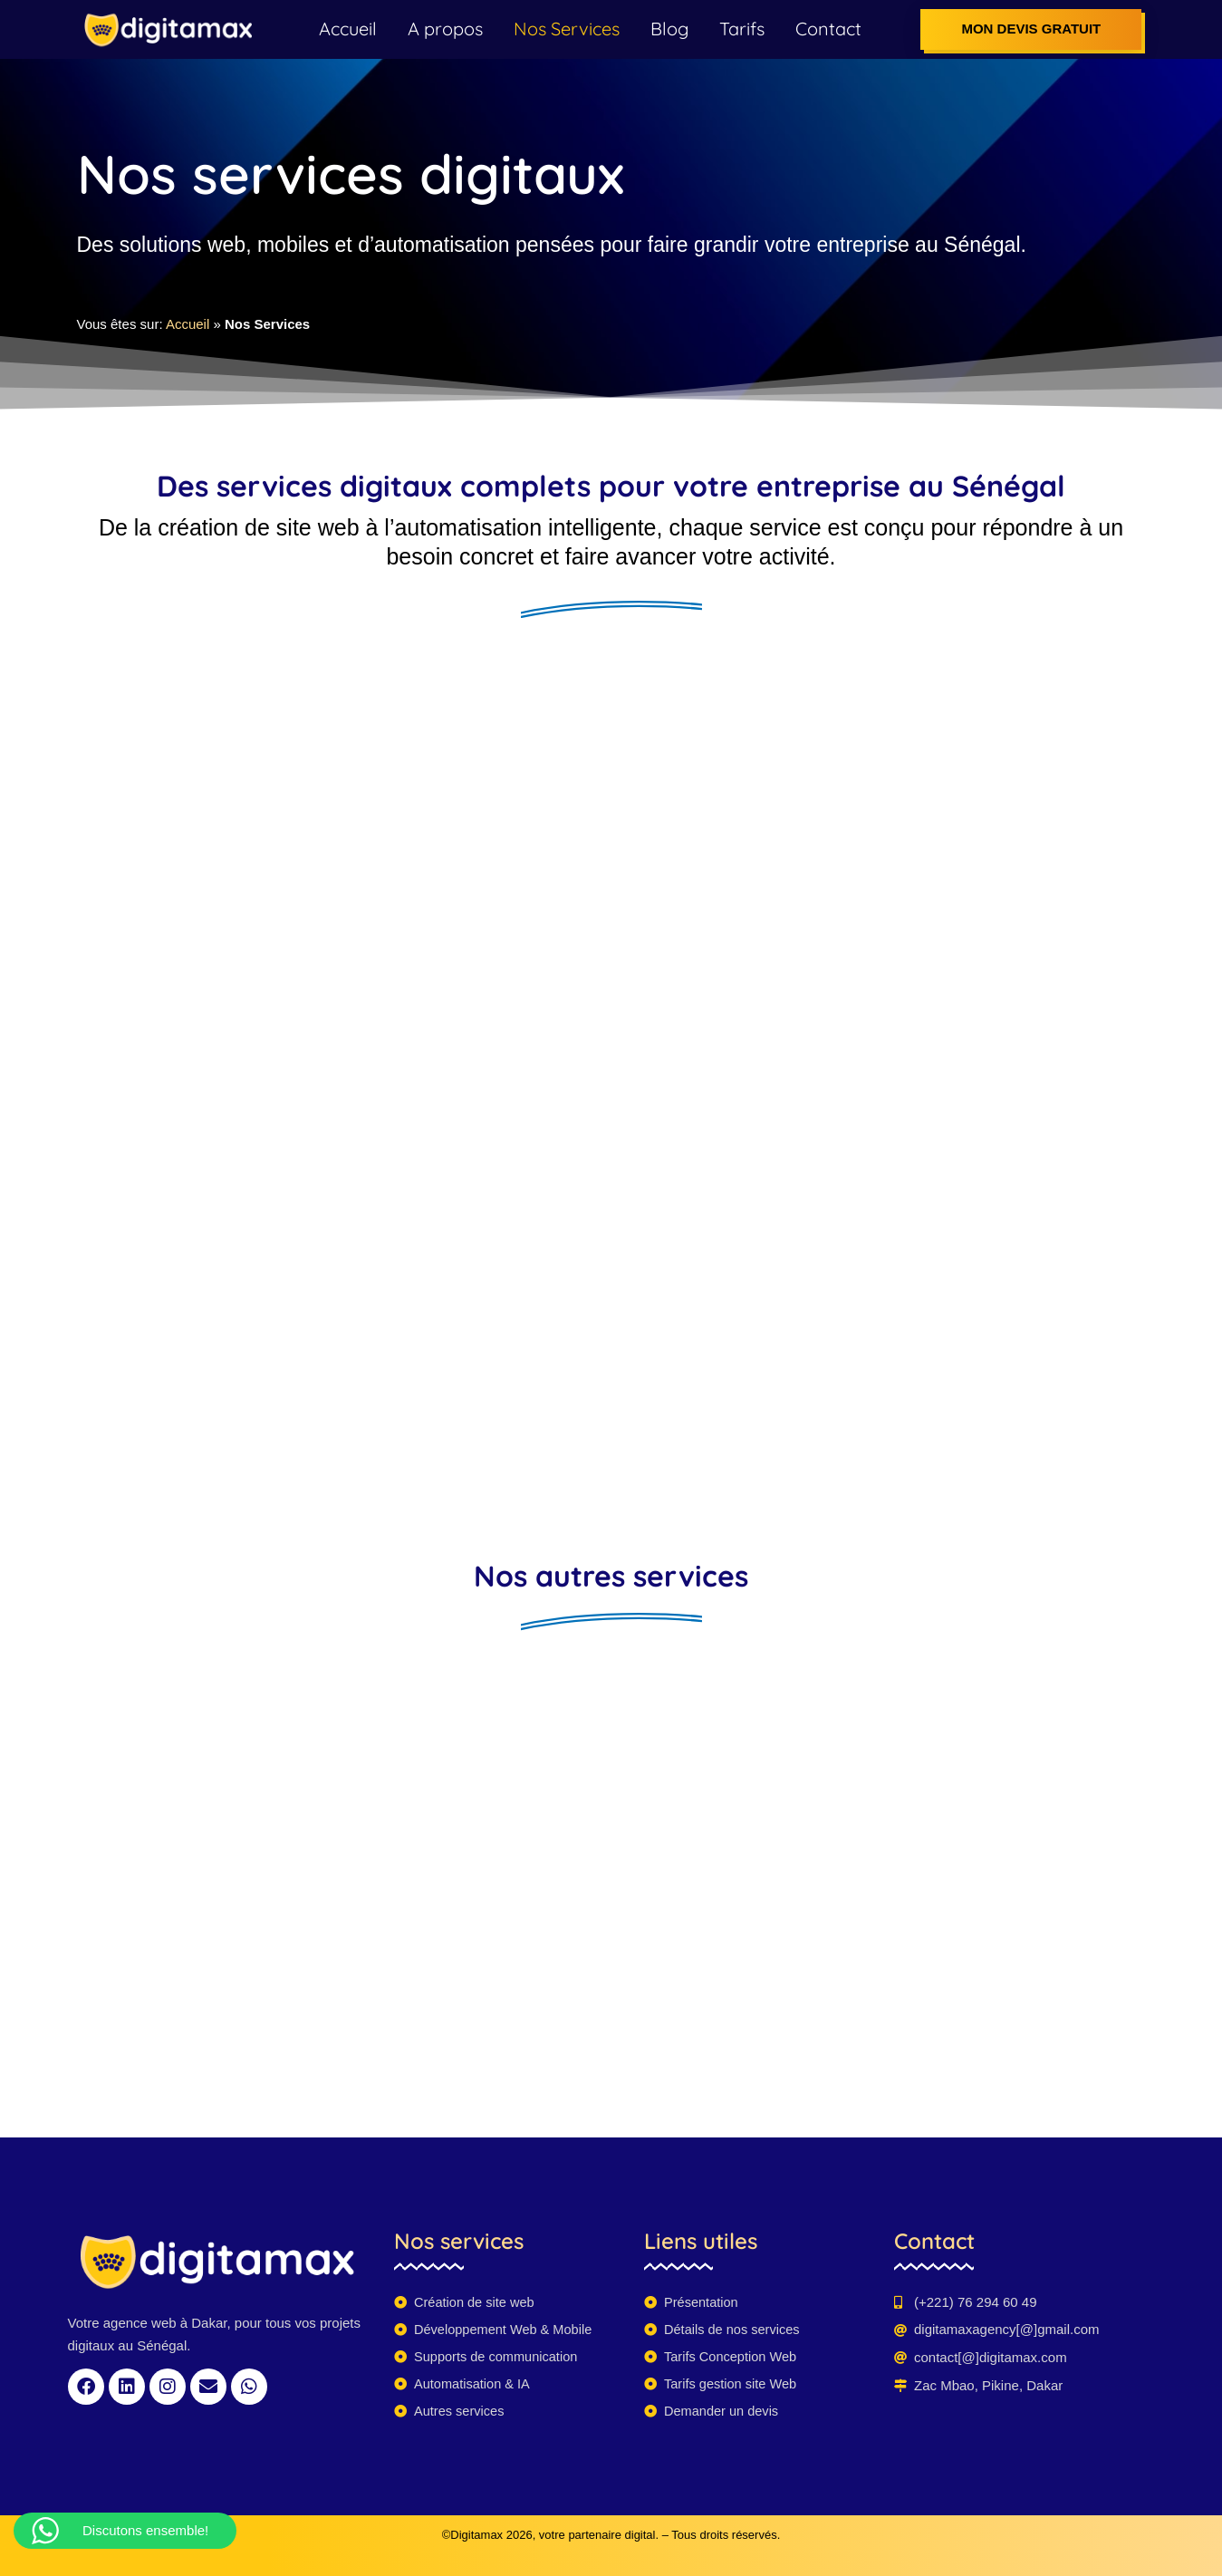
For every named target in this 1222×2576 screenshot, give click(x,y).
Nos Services (567, 28)
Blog (669, 28)
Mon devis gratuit (1031, 28)
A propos (445, 28)
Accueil (348, 28)
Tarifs (742, 28)
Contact (828, 28)
